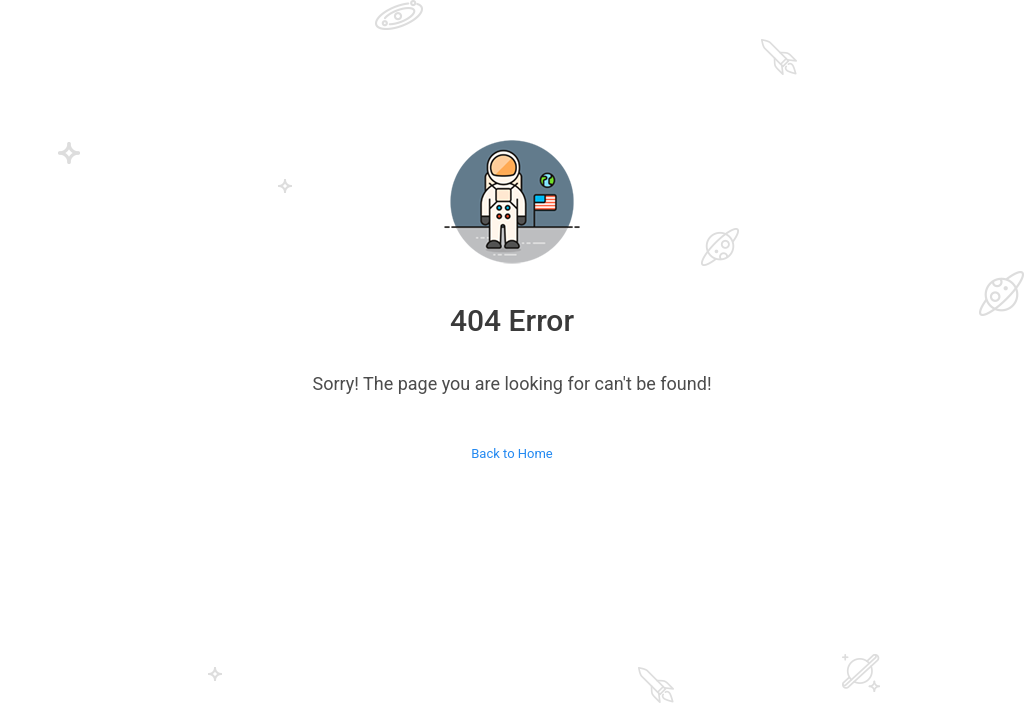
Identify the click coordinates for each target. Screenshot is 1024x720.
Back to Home (512, 453)
